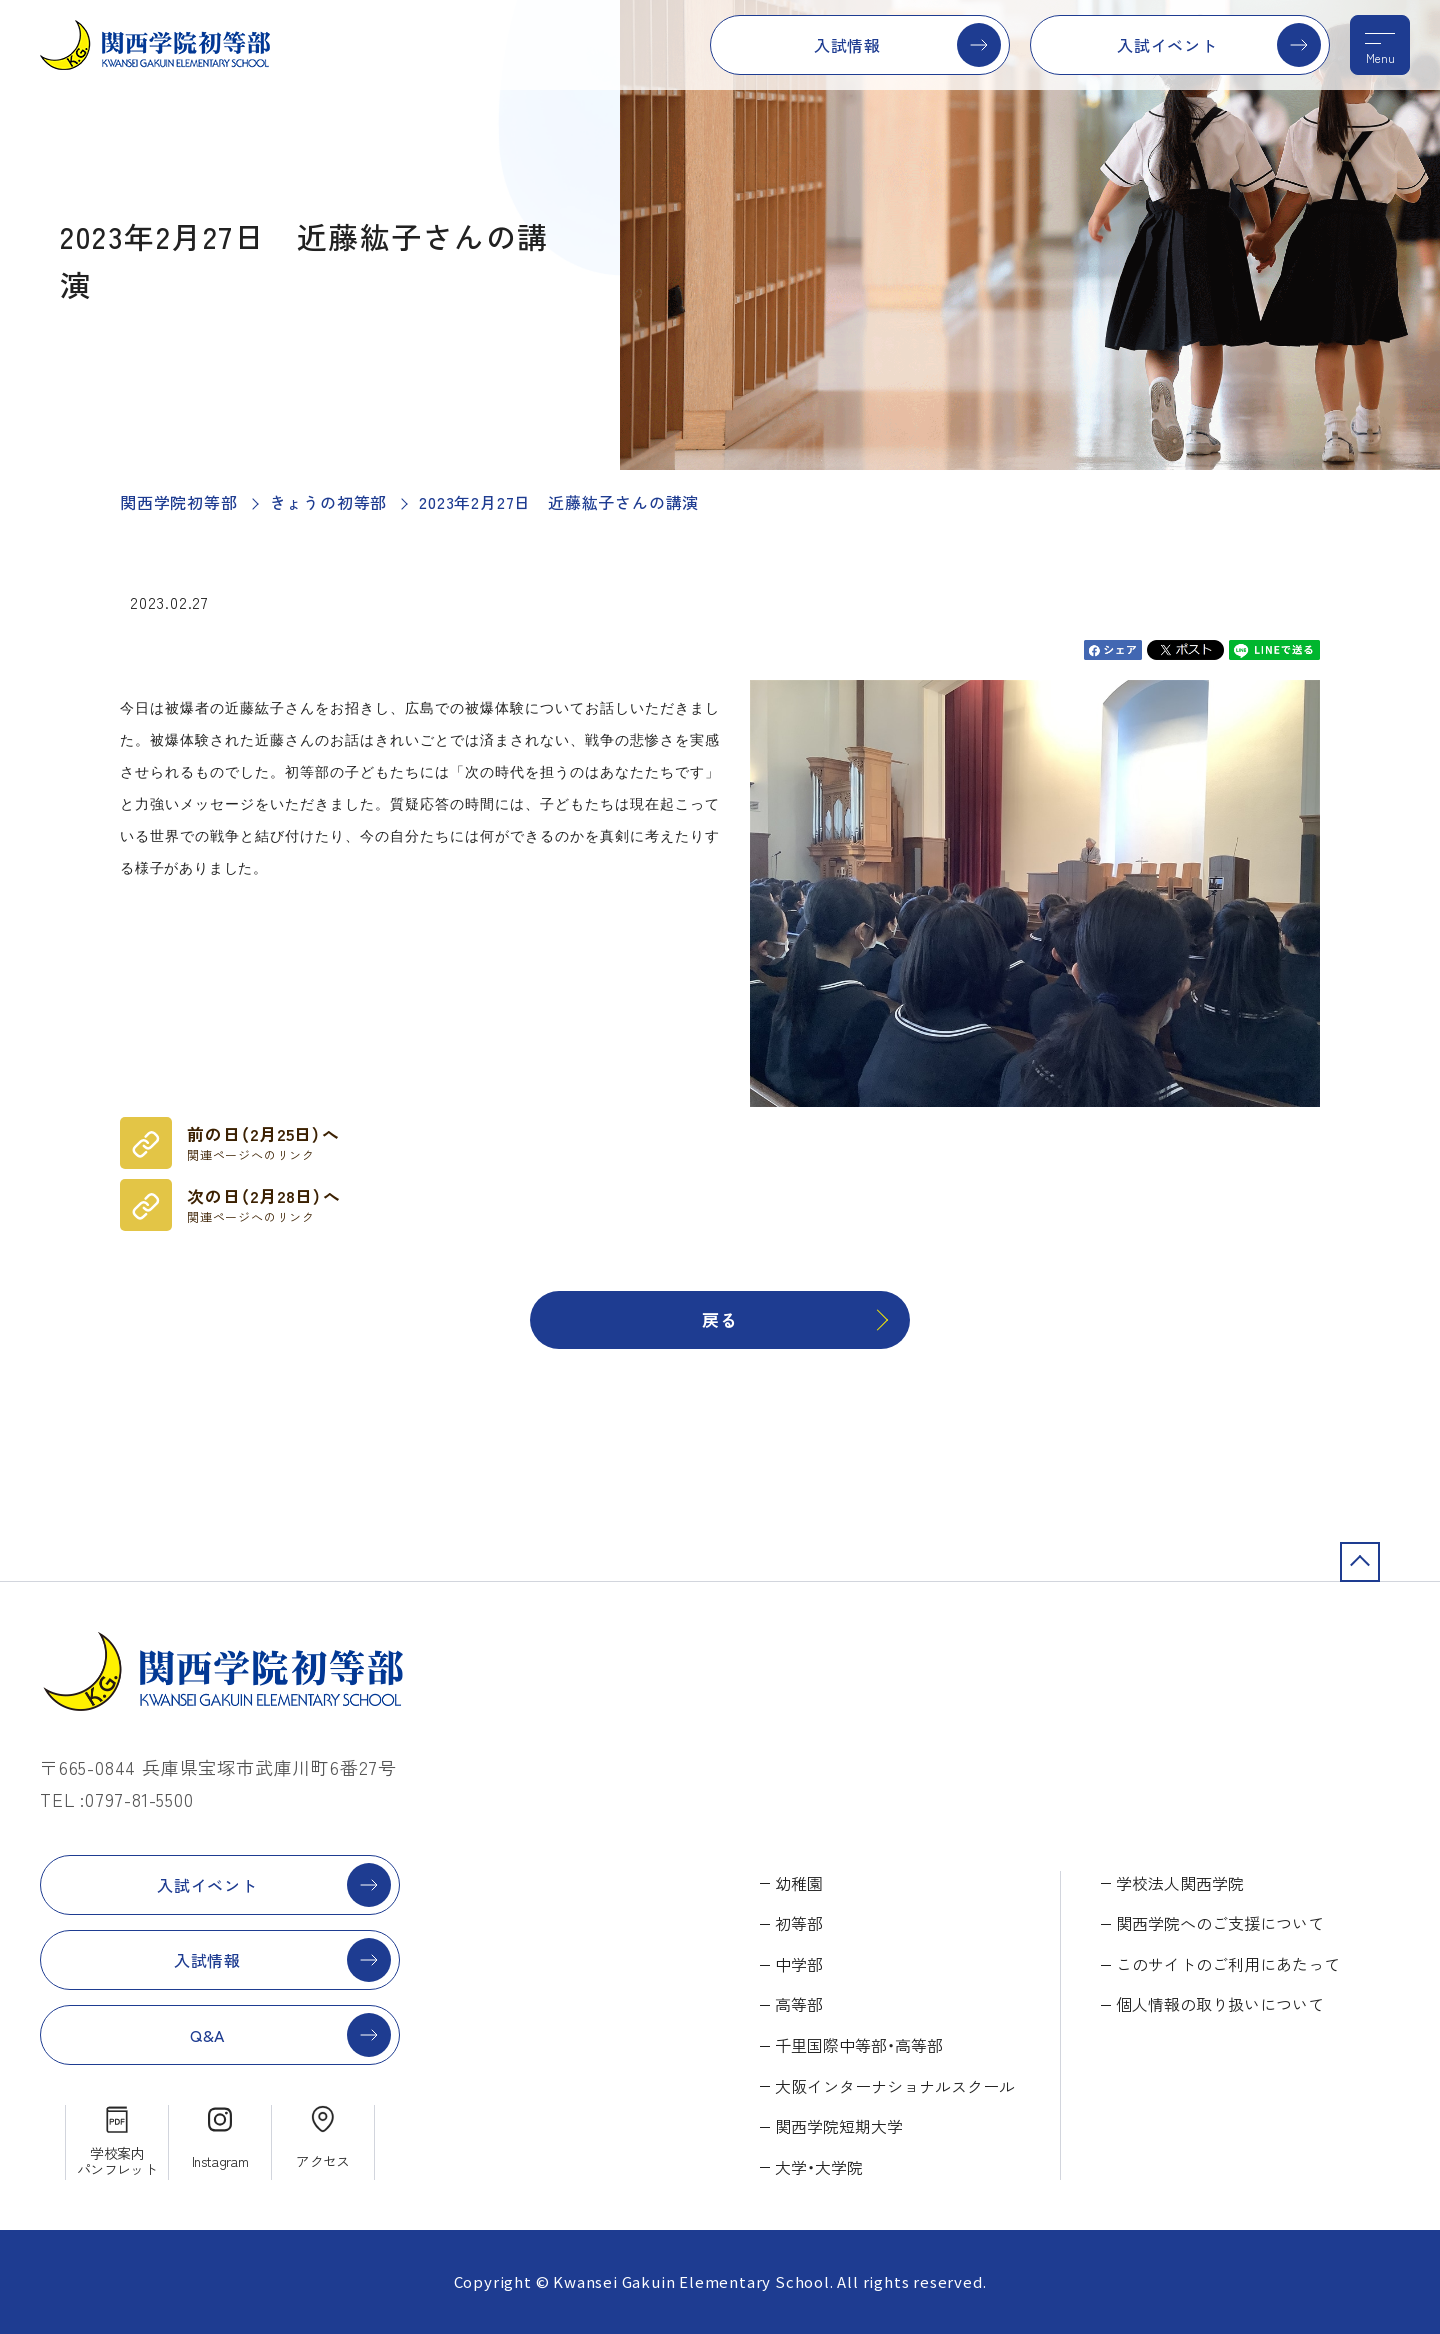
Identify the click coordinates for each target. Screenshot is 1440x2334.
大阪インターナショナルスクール (895, 2086)
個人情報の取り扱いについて (1220, 2004)
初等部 (799, 1923)
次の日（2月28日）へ (264, 1205)
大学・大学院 (819, 2167)
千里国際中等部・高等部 (859, 2045)
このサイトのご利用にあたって (1228, 1964)
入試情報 (847, 45)
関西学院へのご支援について (1220, 1923)
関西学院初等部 (179, 502)
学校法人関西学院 (1180, 1883)
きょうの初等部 (329, 502)
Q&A (207, 2035)
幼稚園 (799, 1883)
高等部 (799, 2004)
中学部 (799, 1964)
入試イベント (1167, 45)
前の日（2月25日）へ (263, 1143)
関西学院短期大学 (839, 2126)
